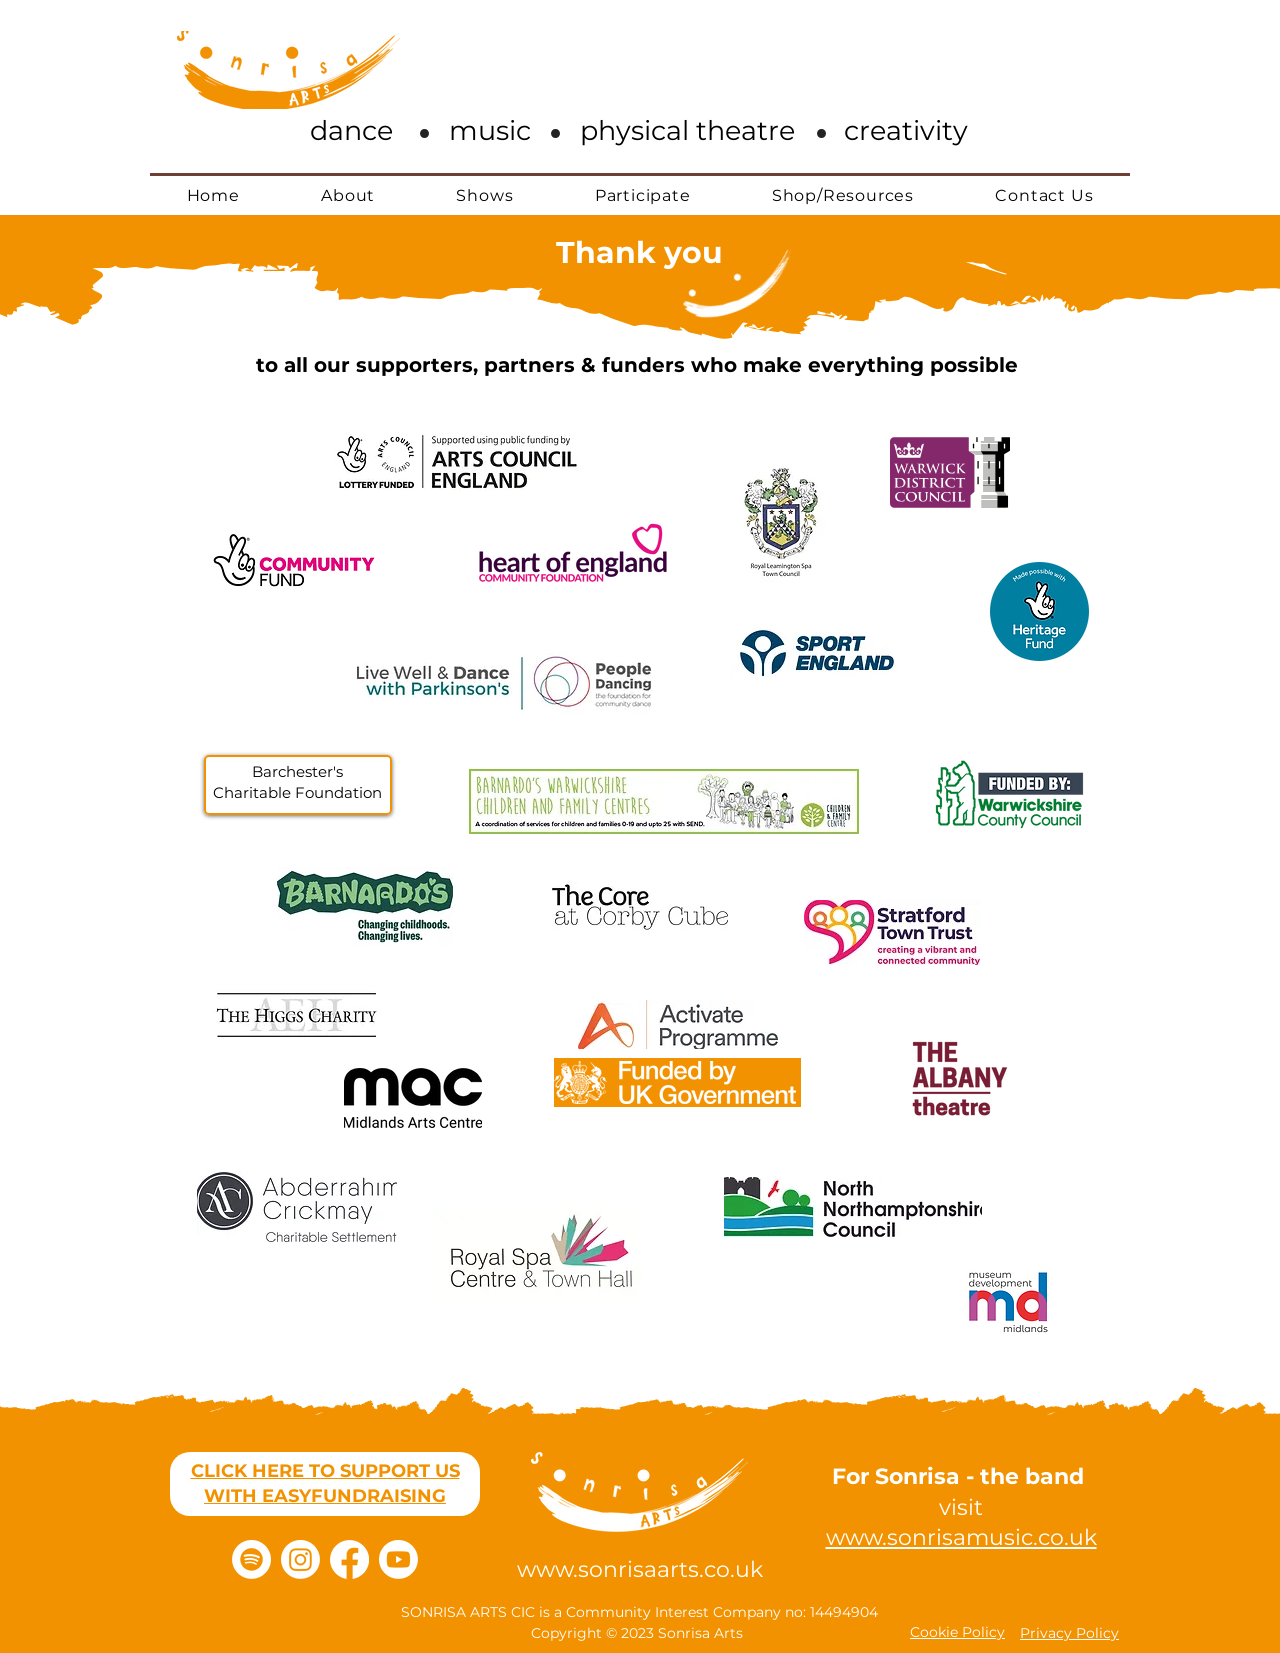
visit (961, 1507)
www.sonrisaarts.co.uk (640, 1569)
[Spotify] (251, 1559)
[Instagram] (300, 1559)
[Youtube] (398, 1559)
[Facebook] (349, 1559)
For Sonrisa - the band (961, 1476)
